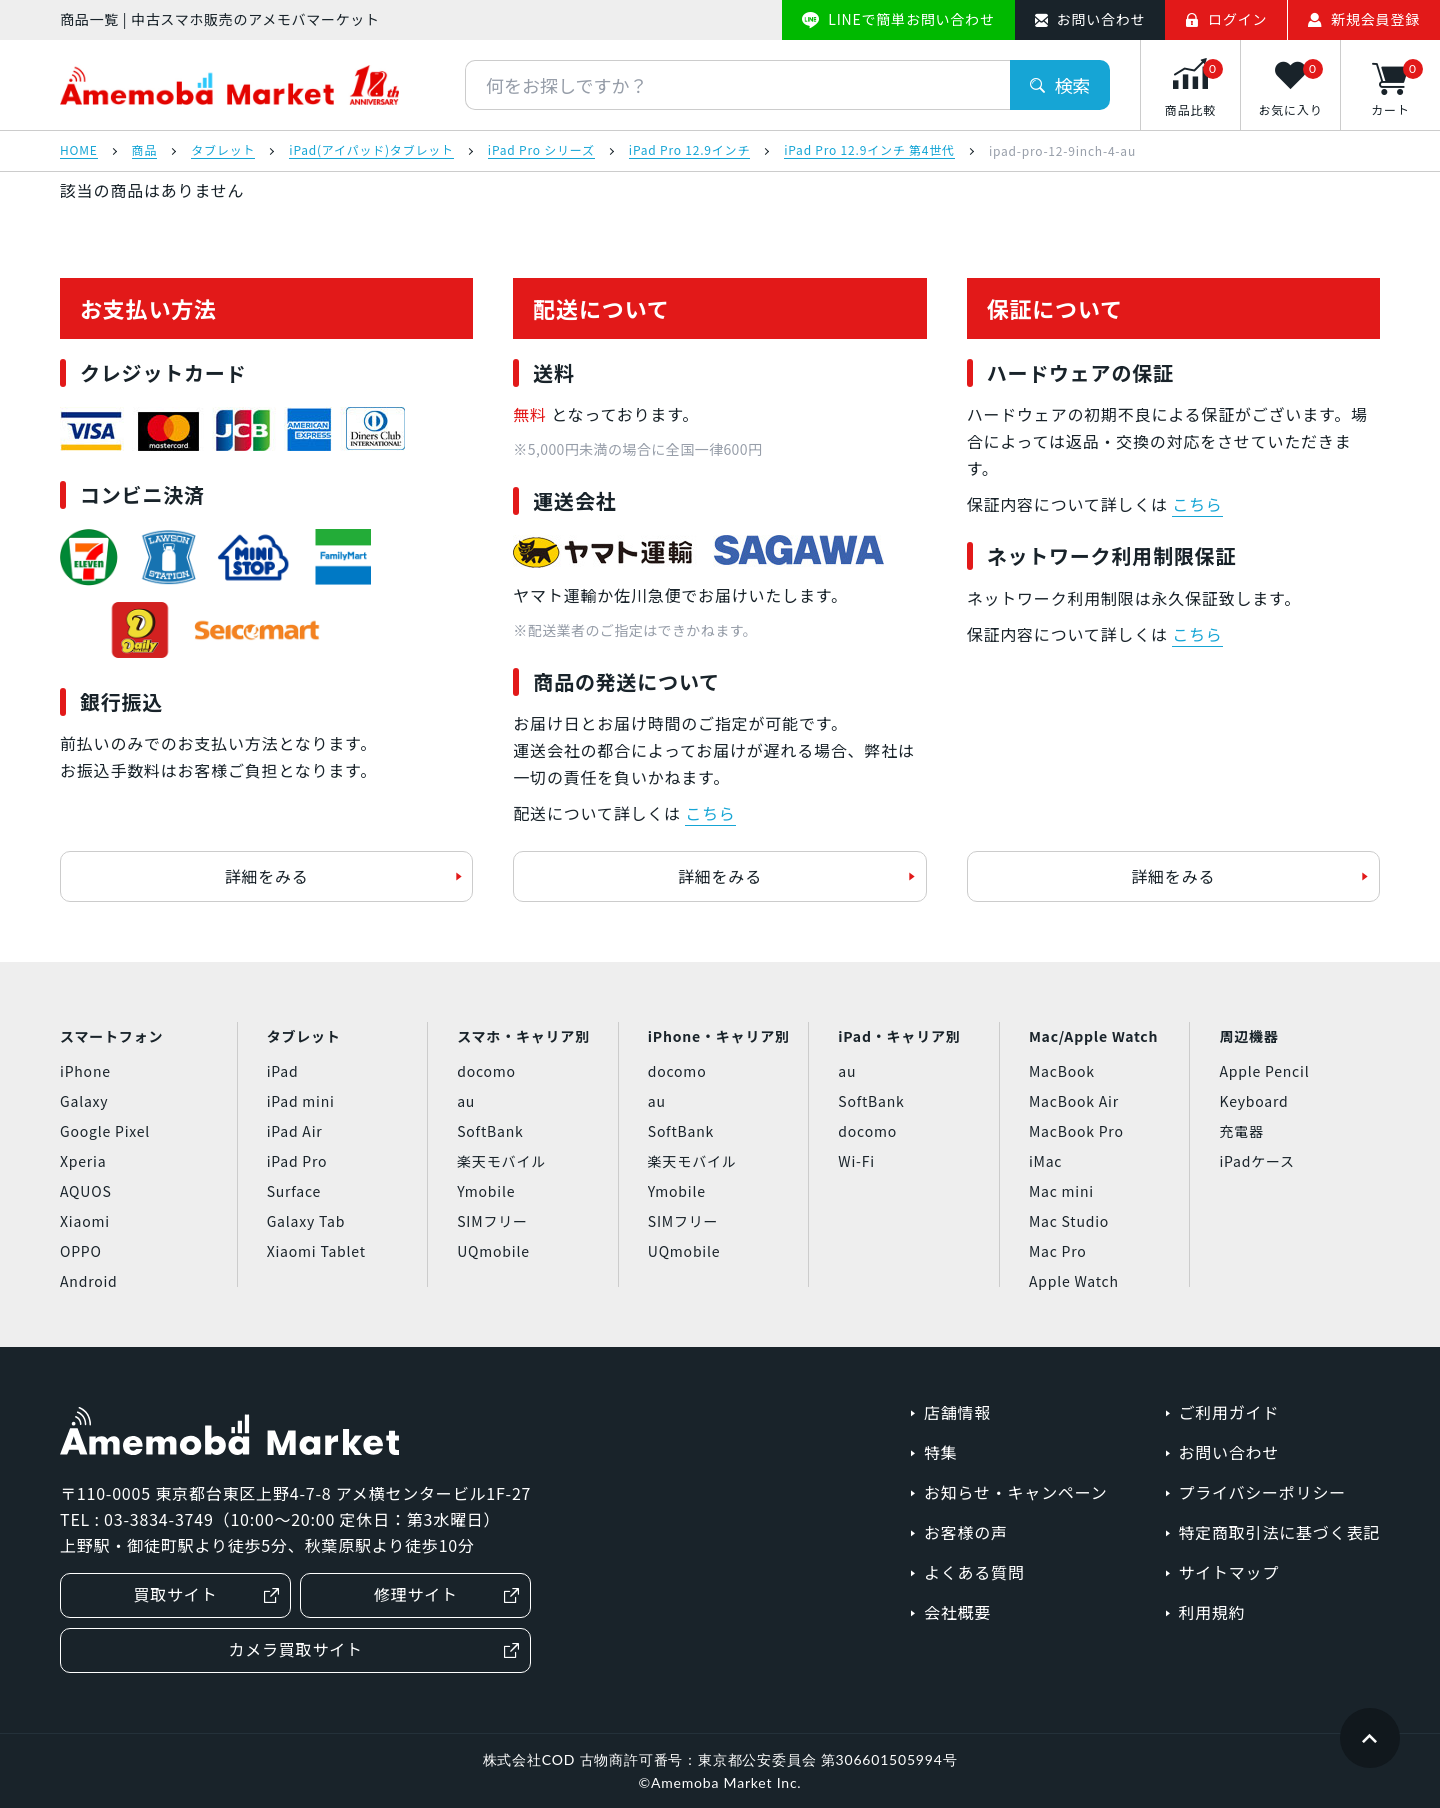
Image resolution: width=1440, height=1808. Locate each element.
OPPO (81, 1251)
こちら (710, 813)
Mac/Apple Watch (1093, 1036)
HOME (79, 151)
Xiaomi (85, 1221)
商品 (145, 151)
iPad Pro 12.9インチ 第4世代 (869, 151)
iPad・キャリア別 (899, 1036)
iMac (1045, 1161)
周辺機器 (1248, 1036)
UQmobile (493, 1251)
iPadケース (1256, 1161)
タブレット (223, 151)
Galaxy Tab (306, 1221)
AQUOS (86, 1191)
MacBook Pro (1076, 1131)
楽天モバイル (501, 1161)
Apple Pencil (1264, 1071)
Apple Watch (1074, 1281)
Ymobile (486, 1191)
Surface (294, 1191)
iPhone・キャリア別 (719, 1036)
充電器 (1241, 1131)
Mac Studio (1069, 1221)
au (466, 1101)
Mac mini (1061, 1191)
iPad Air (295, 1131)
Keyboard (1253, 1101)
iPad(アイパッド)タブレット (371, 151)
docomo (486, 1071)
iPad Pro (297, 1161)
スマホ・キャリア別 (523, 1036)
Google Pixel (105, 1131)
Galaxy (84, 1101)
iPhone (85, 1071)
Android (89, 1281)
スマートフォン (111, 1036)
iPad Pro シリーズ (541, 151)
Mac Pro (1058, 1251)
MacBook (1062, 1071)
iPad (283, 1071)
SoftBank (490, 1131)
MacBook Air (1074, 1101)
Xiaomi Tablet (316, 1251)
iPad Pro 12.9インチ (689, 151)
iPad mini (301, 1101)
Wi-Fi (856, 1161)
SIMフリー (492, 1221)
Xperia (83, 1161)
